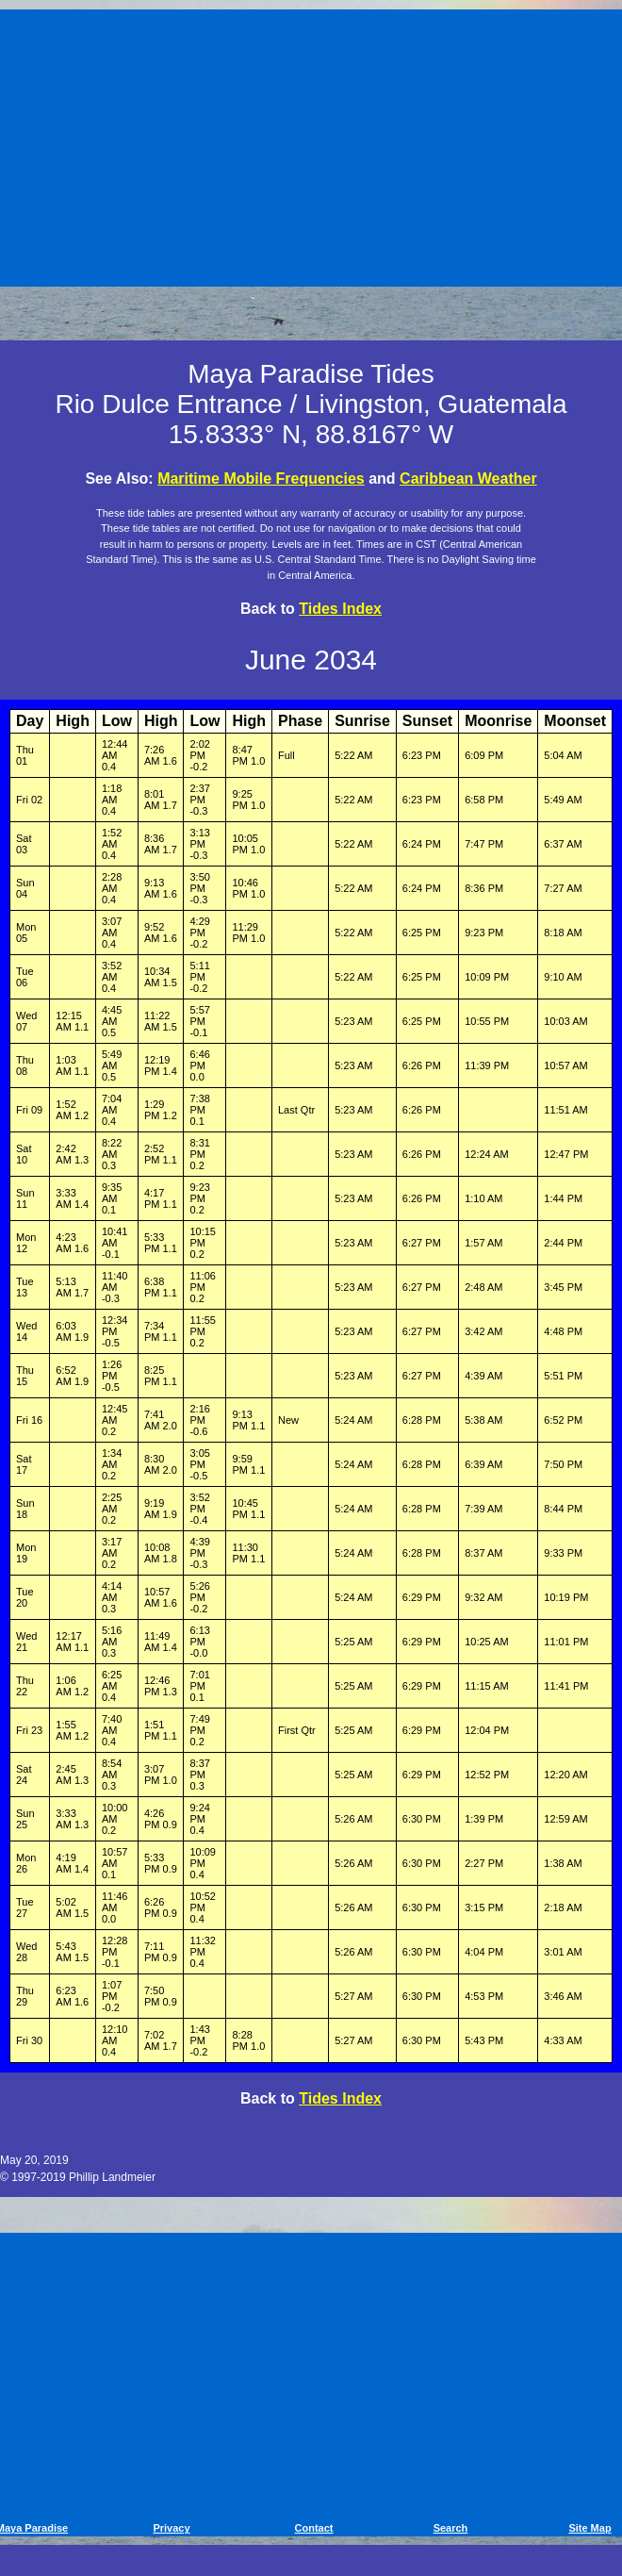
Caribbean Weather (468, 479)
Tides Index (340, 609)
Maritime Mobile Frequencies (261, 479)
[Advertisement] (314, 144)
